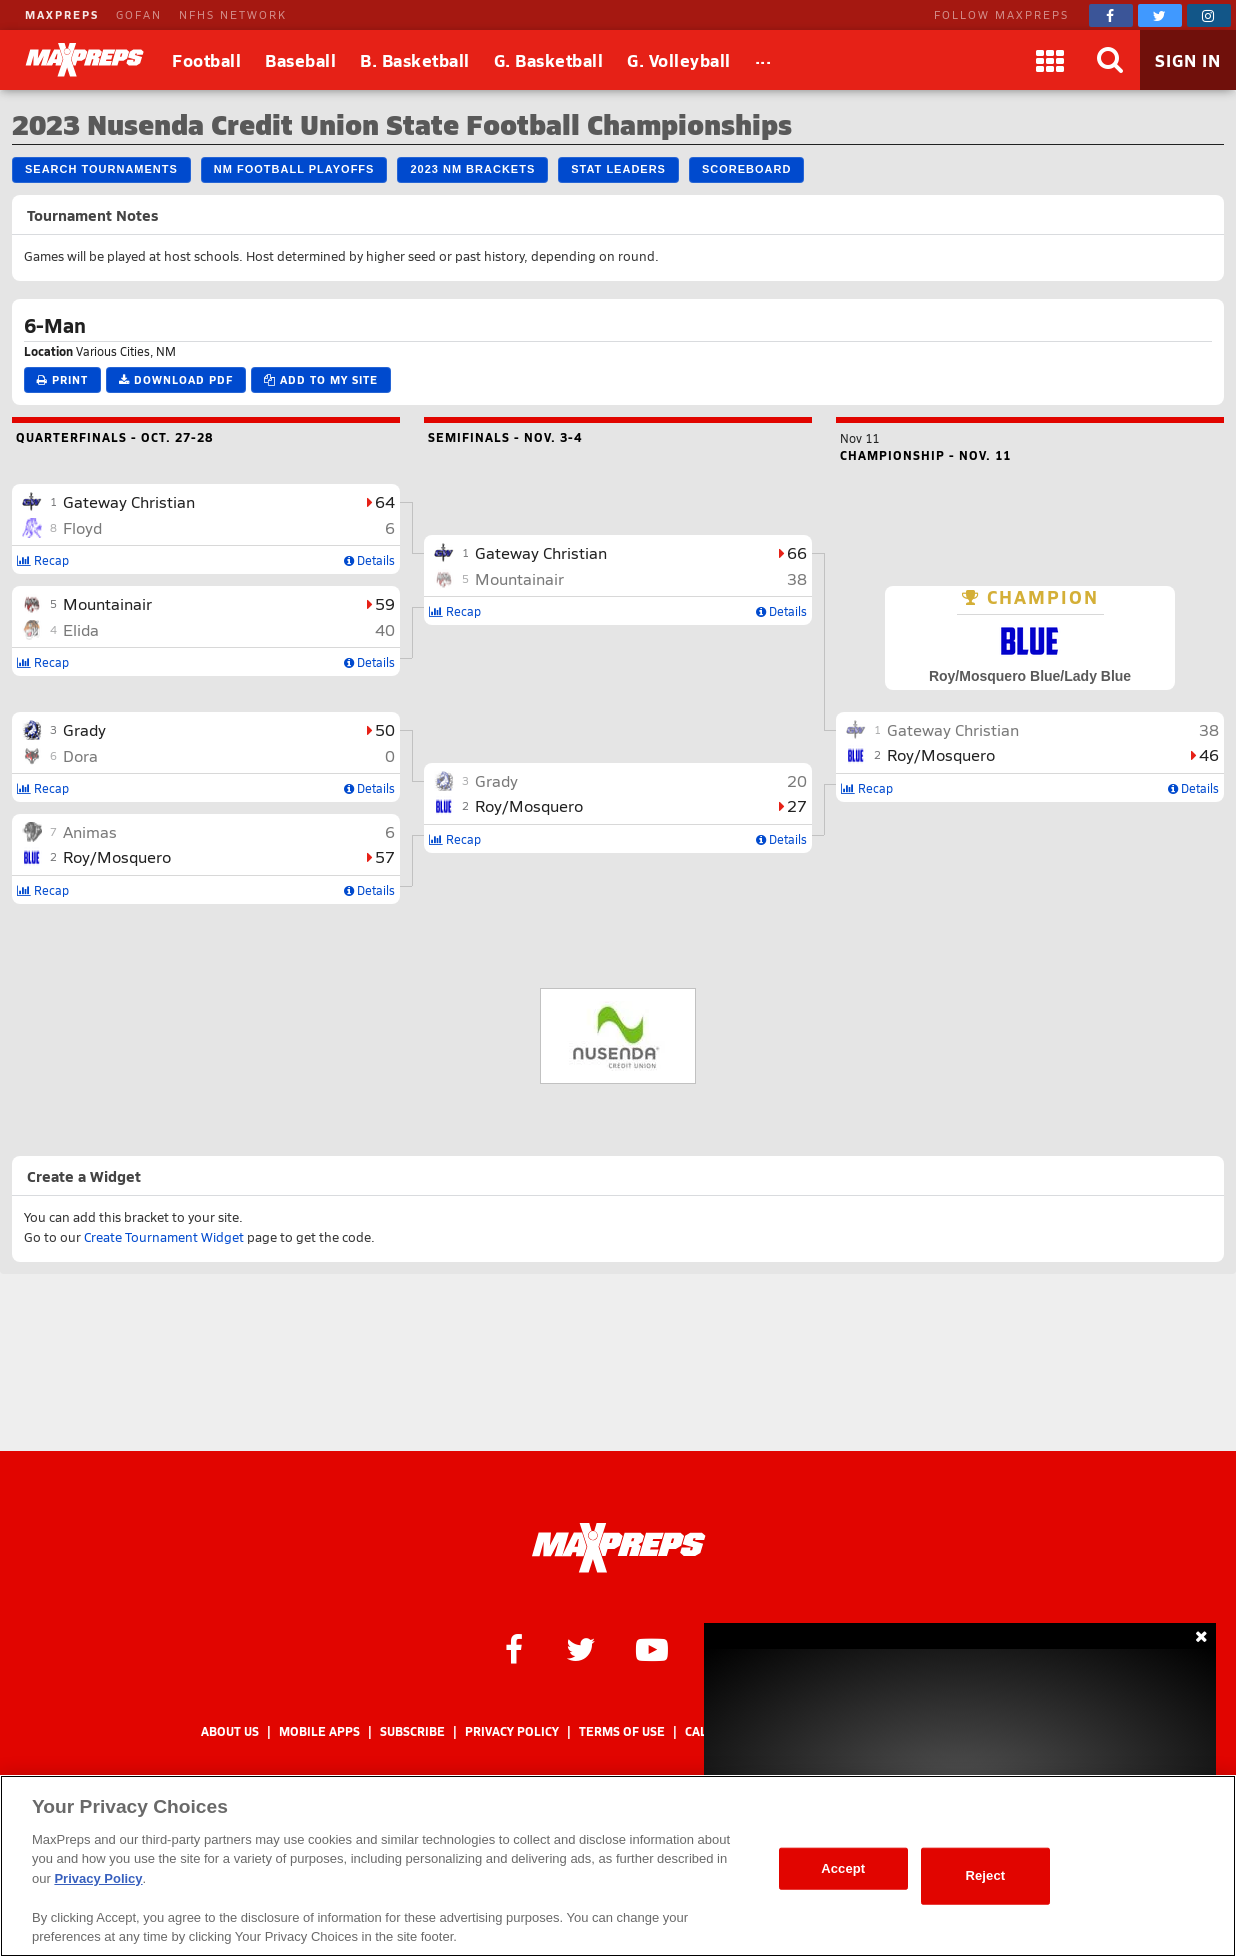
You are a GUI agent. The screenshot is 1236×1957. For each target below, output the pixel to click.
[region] (618, 1866)
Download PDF (176, 379)
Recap (43, 560)
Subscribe (412, 1731)
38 (797, 578)
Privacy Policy (512, 1731)
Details (369, 560)
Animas (90, 831)
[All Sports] (763, 60)
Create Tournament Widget (164, 1237)
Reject (985, 1875)
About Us (230, 1731)
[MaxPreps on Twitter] (1160, 15)
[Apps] (1050, 60)
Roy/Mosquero (117, 856)
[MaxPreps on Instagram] (1209, 15)
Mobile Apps (319, 1731)
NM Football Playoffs (294, 169)
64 (385, 501)
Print (62, 379)
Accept (843, 1868)
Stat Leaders (618, 169)
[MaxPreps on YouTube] (652, 1648)
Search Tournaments (101, 169)
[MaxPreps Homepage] (618, 1548)
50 (385, 729)
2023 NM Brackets (472, 169)
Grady (84, 729)
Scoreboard (746, 169)
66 (797, 552)
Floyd (82, 527)
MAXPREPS (62, 14)
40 (385, 629)
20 (797, 780)
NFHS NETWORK (233, 14)
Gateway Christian (129, 501)
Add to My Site (321, 379)
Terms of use (622, 1731)
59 (385, 603)
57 (385, 856)
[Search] (1110, 60)
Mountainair (107, 603)
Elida (81, 629)
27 (797, 805)
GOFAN (139, 14)
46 (1209, 754)
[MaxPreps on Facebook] (1111, 15)
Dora (80, 755)
